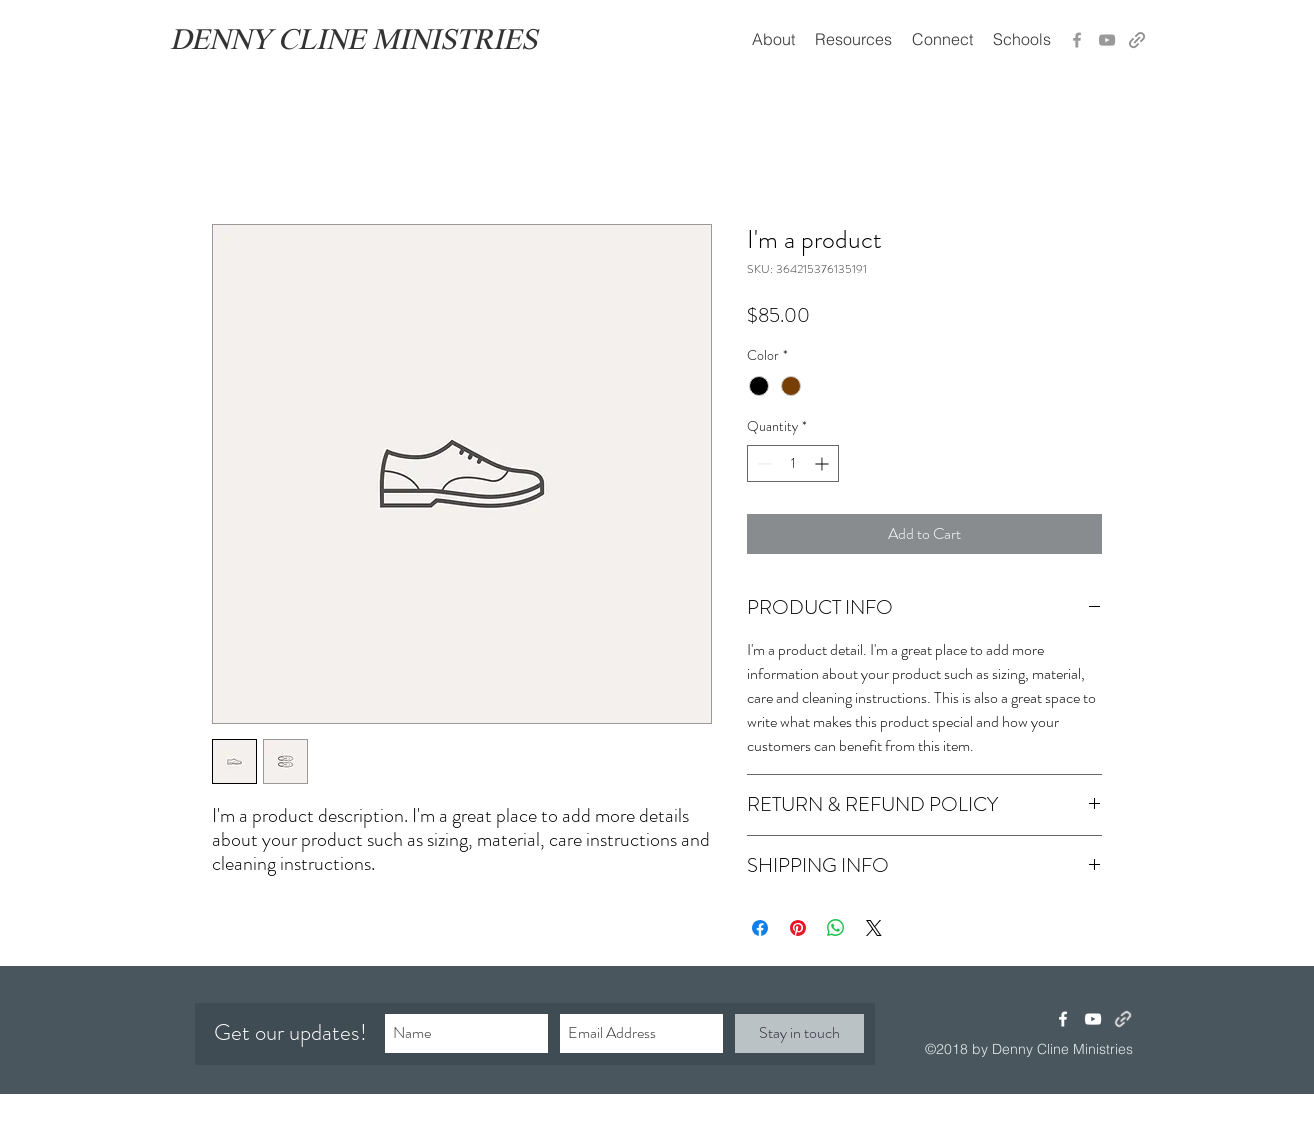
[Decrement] (762, 463)
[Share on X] (874, 928)
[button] (853, 39)
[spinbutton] (793, 463)
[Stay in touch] (799, 1033)
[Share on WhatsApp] (836, 928)
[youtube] (1093, 1019)
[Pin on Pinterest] (798, 928)
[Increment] (823, 463)
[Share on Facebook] (760, 928)
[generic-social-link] (1137, 40)
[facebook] (1063, 1019)
